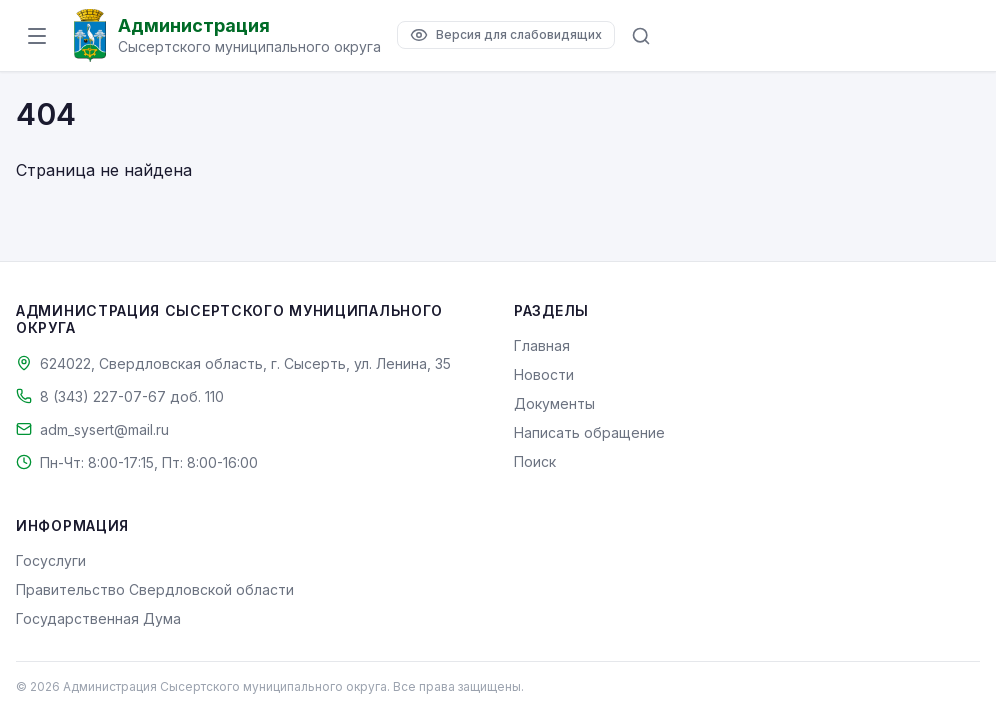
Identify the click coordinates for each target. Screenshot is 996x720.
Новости (544, 374)
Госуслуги (51, 560)
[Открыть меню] (37, 36)
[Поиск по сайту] (641, 36)
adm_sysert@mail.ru (104, 429)
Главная (542, 345)
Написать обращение (589, 432)
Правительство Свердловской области (155, 589)
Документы (554, 403)
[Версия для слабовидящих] (506, 35)
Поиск (535, 461)
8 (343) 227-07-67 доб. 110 (132, 396)
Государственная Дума (98, 618)
